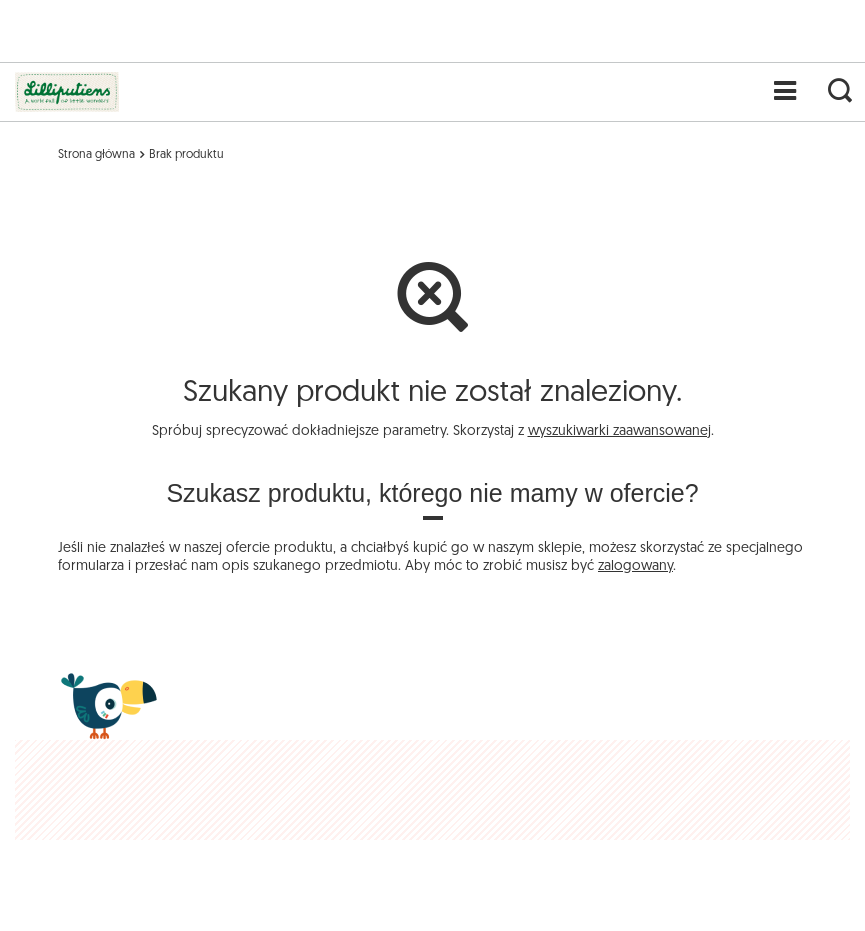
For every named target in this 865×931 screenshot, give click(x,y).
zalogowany (635, 566)
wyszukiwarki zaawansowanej (619, 431)
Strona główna (96, 155)
